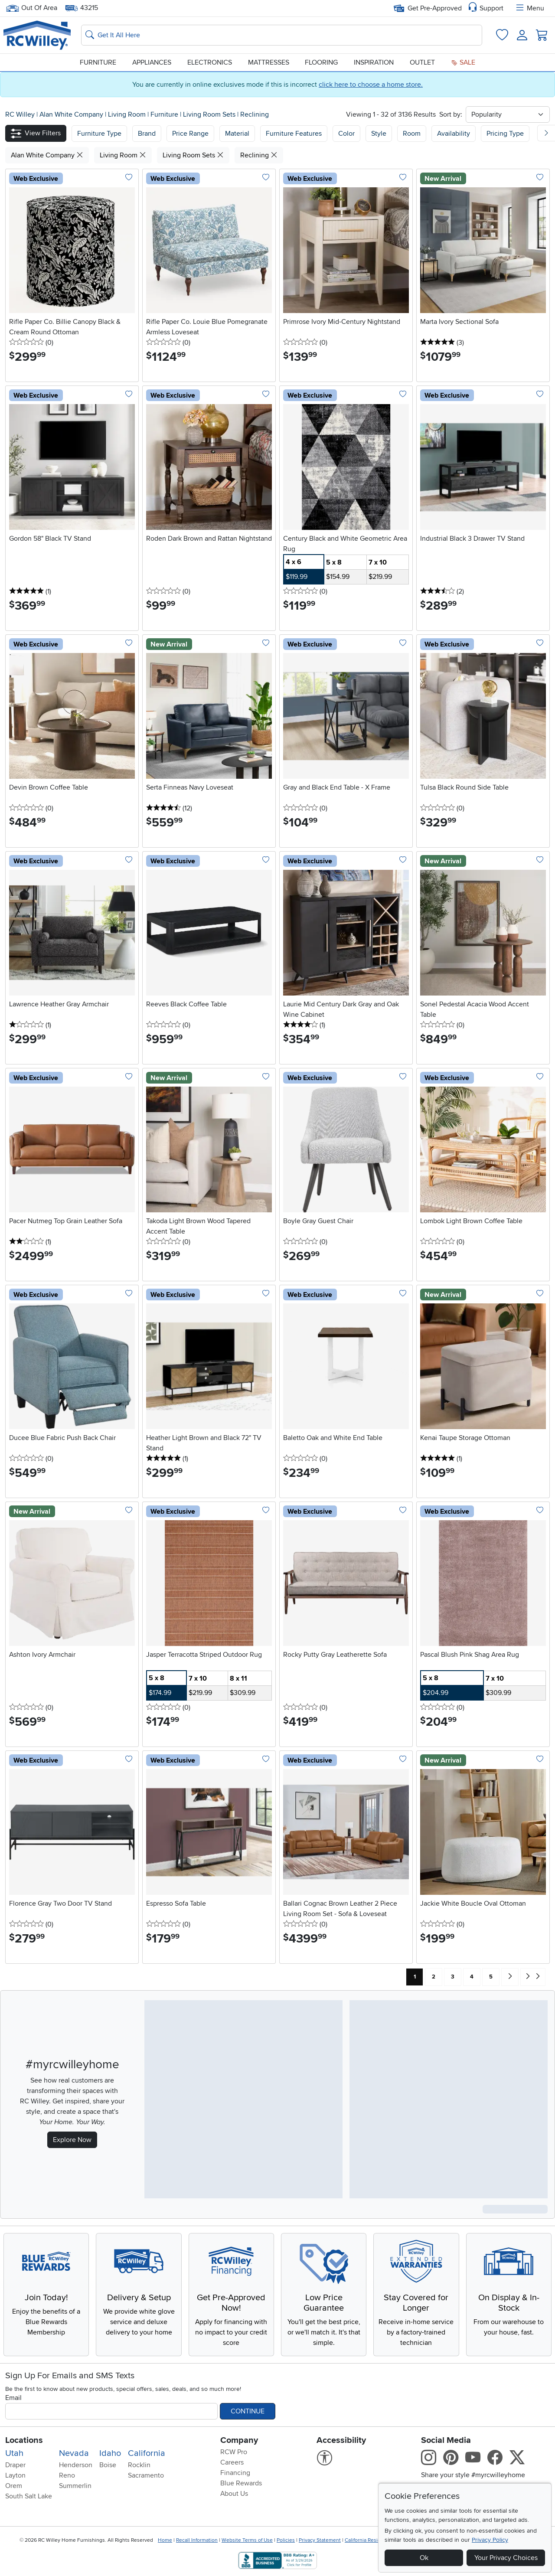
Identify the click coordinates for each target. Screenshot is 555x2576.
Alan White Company (72, 114)
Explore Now (72, 2139)
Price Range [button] (190, 133)
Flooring (321, 62)
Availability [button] (453, 133)
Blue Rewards (241, 2483)
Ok (424, 2557)
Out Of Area (32, 8)
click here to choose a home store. (371, 84)
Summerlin (75, 2485)
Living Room (127, 114)
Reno (67, 2475)
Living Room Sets (210, 114)
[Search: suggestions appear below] (282, 35)
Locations (24, 2440)
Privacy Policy (490, 2539)
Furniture (98, 62)
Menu (529, 8)
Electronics (209, 62)
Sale (463, 62)
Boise (107, 2465)
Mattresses (268, 62)
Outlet (422, 62)
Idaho (110, 2453)
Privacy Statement (320, 2540)
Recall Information (197, 2540)
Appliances (151, 62)
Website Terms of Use (247, 2540)
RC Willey (20, 114)
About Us (234, 2493)
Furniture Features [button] (294, 133)
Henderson (75, 2465)
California (146, 2453)
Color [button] (346, 133)
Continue (247, 2411)
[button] (35, 133)
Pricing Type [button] (505, 133)
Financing (235, 2472)
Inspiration (374, 62)
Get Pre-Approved (428, 8)
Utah (14, 2453)
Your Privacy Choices (506, 2557)
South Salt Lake (28, 2496)
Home (165, 2540)
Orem (13, 2485)
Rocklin (139, 2465)
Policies (286, 2540)
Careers (232, 2462)
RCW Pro (233, 2452)
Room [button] (412, 133)
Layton (15, 2475)
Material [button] (237, 133)
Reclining (254, 114)
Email (13, 2397)
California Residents (368, 2540)
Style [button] (378, 133)
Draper (15, 2465)
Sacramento (146, 2475)
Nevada (74, 2453)
